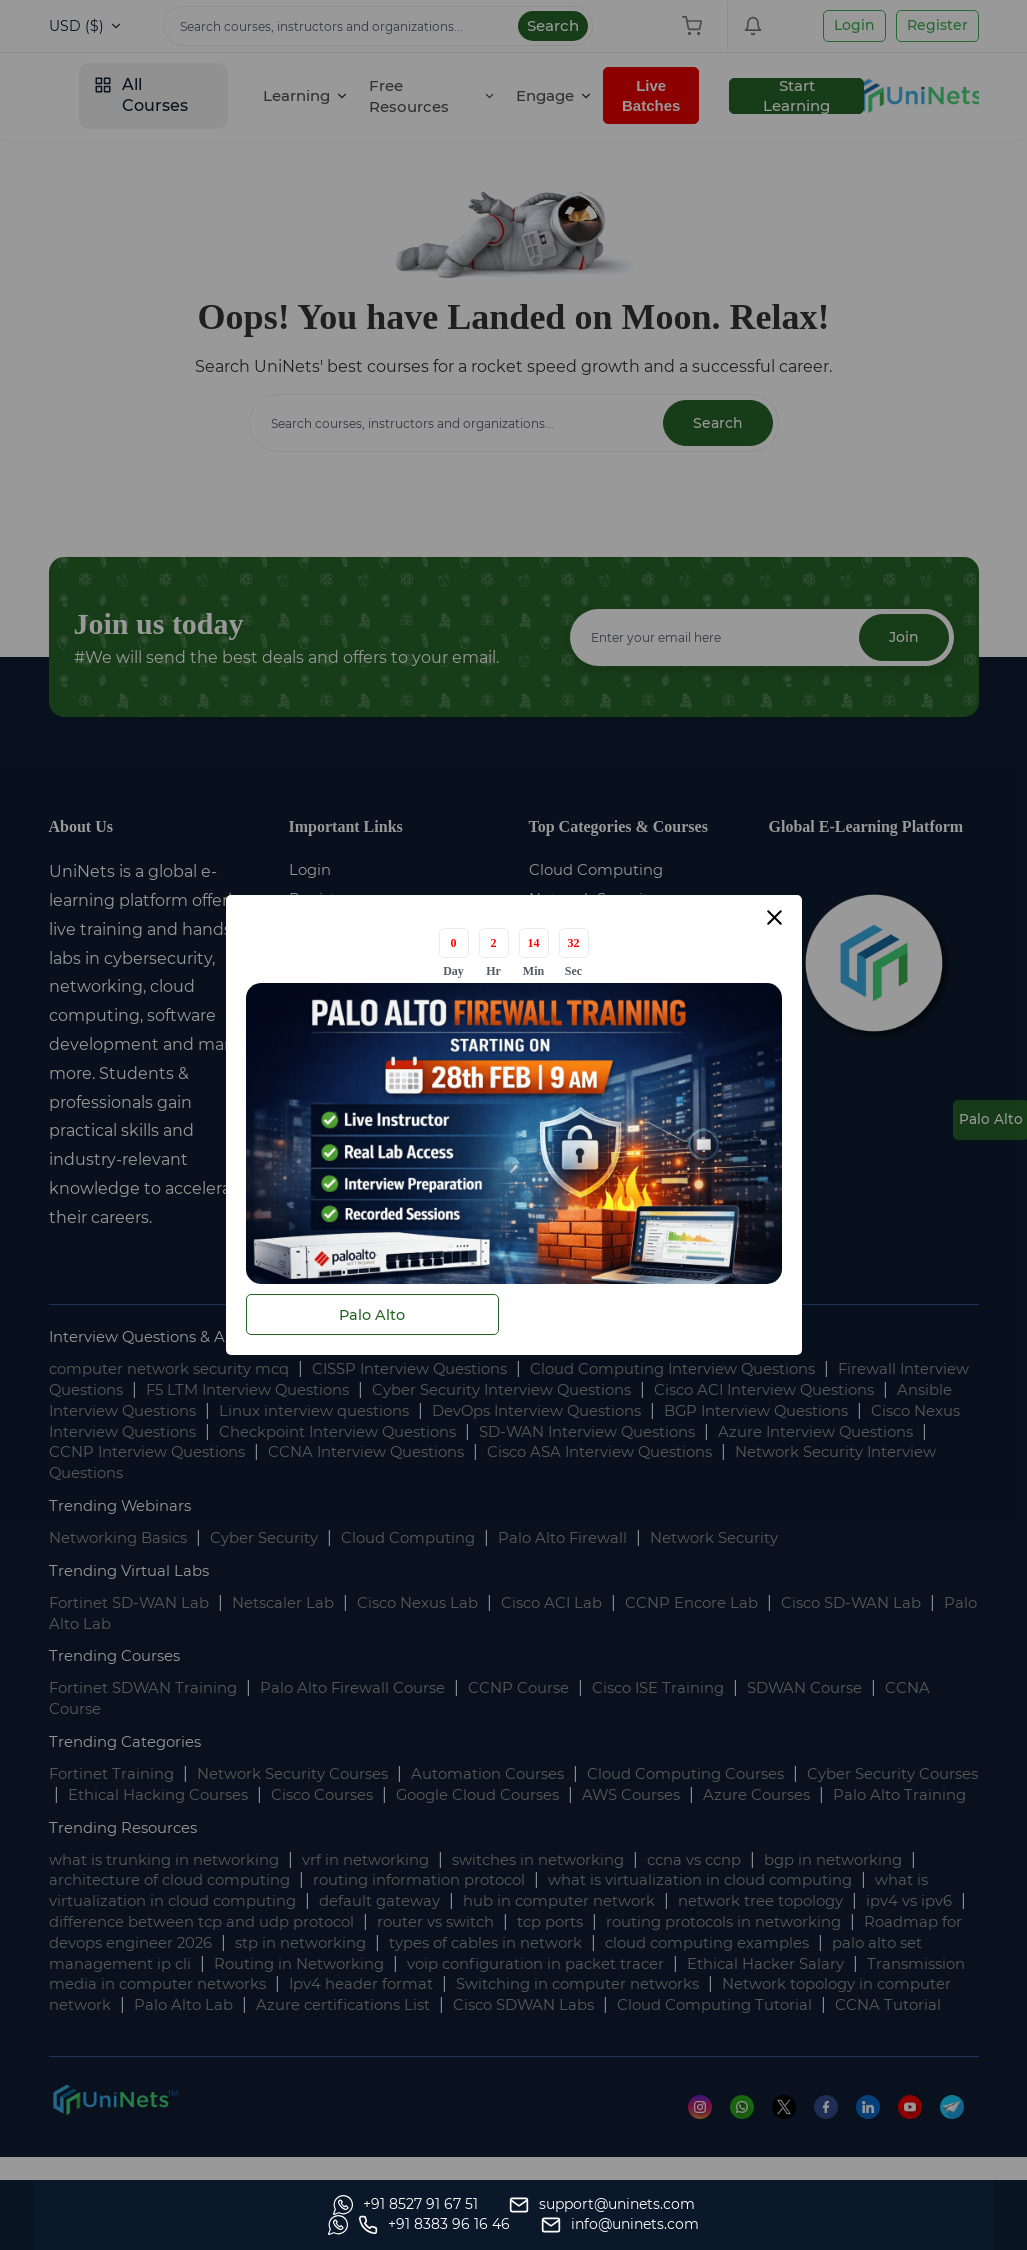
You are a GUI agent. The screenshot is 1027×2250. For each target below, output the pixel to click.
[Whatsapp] (121, 2225)
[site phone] (714, 2225)
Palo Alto (372, 1314)
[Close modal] (774, 919)
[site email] (900, 2225)
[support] (318, 2225)
